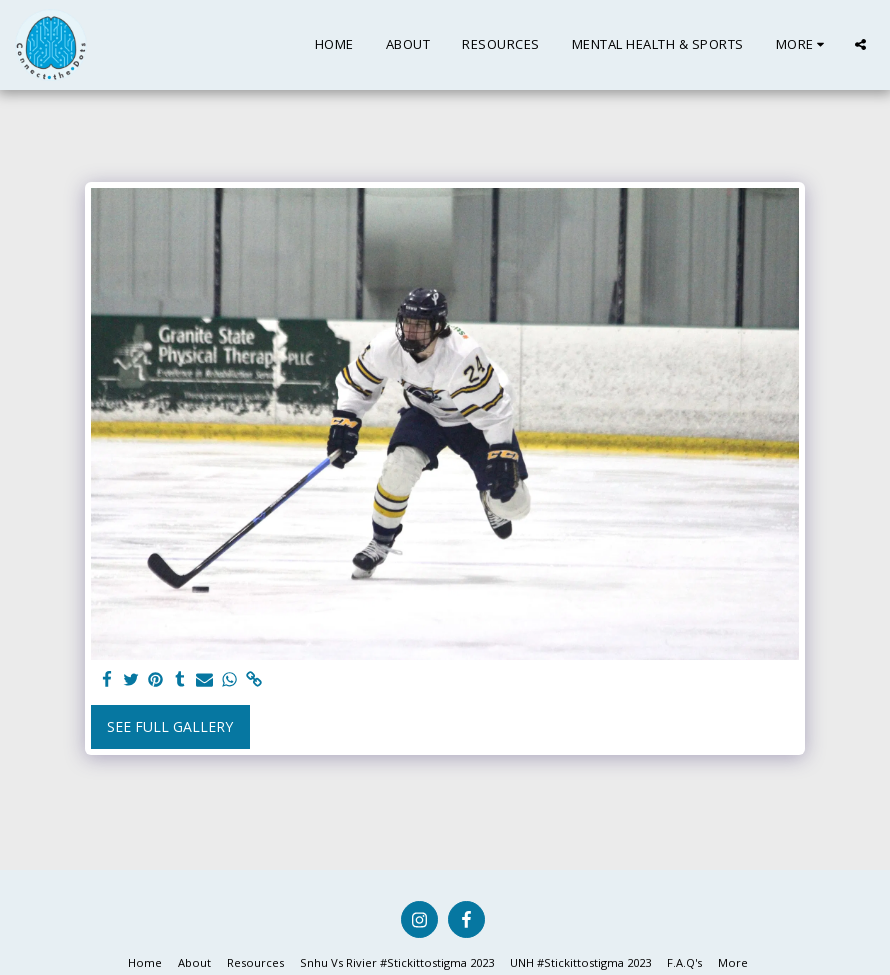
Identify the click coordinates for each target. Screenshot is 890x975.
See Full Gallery (170, 726)
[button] (860, 44)
